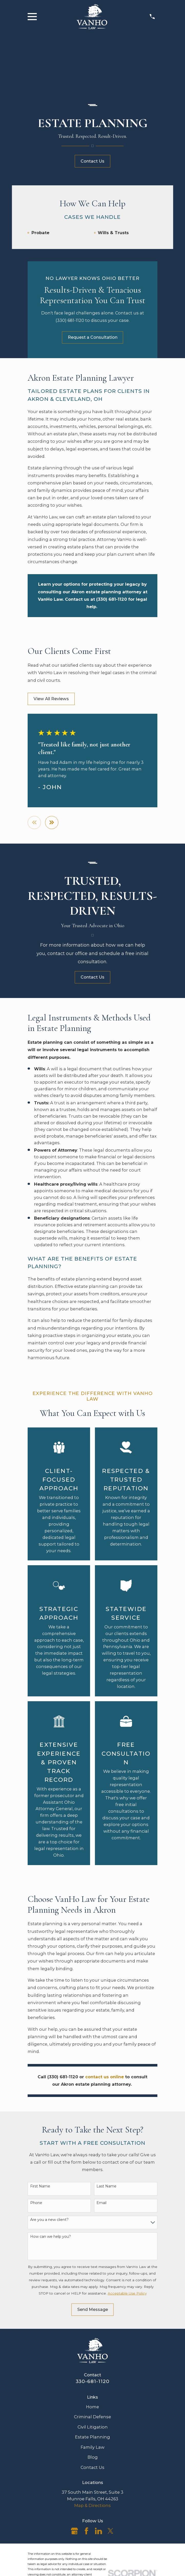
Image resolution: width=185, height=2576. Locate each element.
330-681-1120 (93, 2381)
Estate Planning (92, 2437)
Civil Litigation (93, 2427)
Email (101, 2203)
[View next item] (52, 822)
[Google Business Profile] (74, 2531)
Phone (36, 2203)
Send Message (92, 2309)
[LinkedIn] (98, 2531)
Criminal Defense (92, 2417)
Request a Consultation (92, 337)
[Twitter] (110, 2531)
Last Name (106, 2186)
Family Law (92, 2447)
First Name (40, 2186)
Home (92, 2406)
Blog (93, 2457)
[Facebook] (86, 2531)
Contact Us (92, 161)
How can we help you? (50, 2236)
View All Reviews (51, 698)
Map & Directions (92, 2505)
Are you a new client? (49, 2220)
